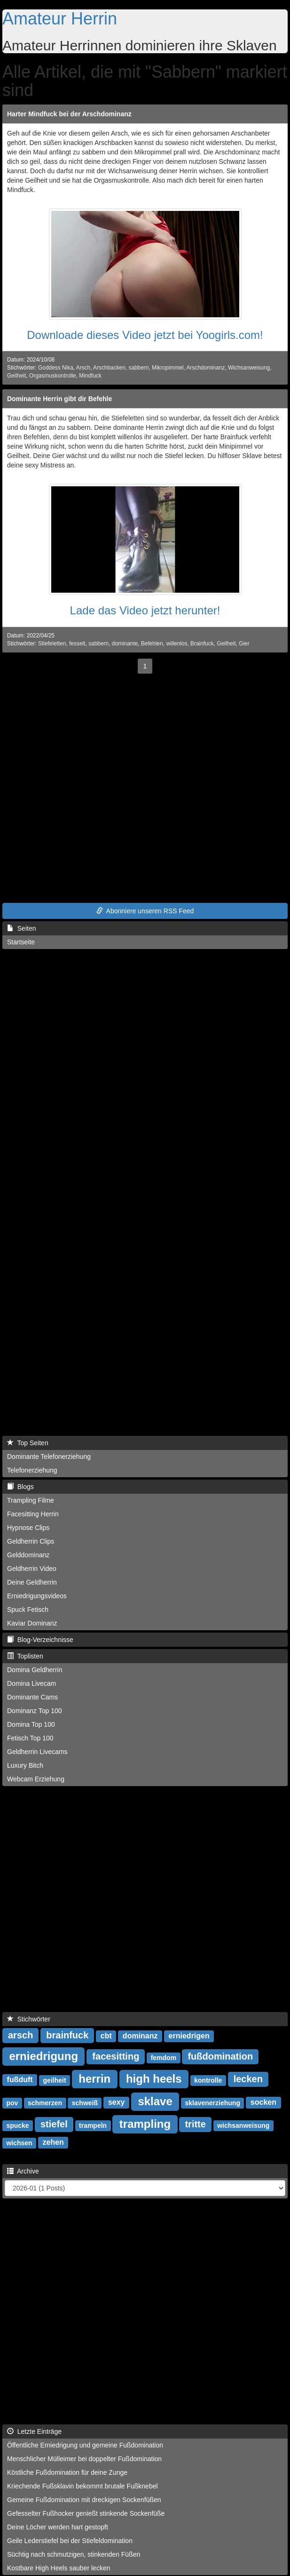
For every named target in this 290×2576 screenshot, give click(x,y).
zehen (53, 2142)
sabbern (138, 367)
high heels (154, 2078)
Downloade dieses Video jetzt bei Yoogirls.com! (145, 335)
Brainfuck (202, 643)
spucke (17, 2125)
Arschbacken (109, 367)
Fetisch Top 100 (30, 1738)
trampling (145, 2123)
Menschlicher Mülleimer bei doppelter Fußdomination (84, 2459)
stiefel (54, 2124)
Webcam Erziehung (35, 1779)
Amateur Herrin (59, 18)
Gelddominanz (28, 1555)
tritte (195, 2124)
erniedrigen (189, 2036)
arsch (20, 2035)
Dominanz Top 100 (34, 1711)
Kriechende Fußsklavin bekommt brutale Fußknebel (82, 2486)
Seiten (21, 928)
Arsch (83, 367)
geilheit (54, 2080)
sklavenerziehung (212, 2102)
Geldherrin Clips (30, 1541)
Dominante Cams (32, 1697)
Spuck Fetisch (27, 1609)
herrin (94, 2078)
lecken (248, 2079)
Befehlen (152, 643)
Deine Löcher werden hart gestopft (57, 2527)
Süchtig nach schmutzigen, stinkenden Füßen (73, 2554)
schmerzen (45, 2102)
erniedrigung (43, 2055)
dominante (125, 643)
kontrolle (208, 2080)
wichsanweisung (243, 2125)
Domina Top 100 (31, 1724)
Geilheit (16, 375)
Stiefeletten (52, 643)
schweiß (85, 2102)
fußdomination (220, 2056)
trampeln (93, 2125)
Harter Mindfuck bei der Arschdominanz (69, 114)
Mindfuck (90, 375)
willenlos (176, 643)
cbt (106, 2036)
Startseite (21, 942)
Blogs (20, 1486)
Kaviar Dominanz (32, 1623)
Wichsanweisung (249, 367)
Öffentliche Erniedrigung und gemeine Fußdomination (85, 2445)
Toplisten (25, 1656)
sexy (116, 2102)
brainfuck (67, 2035)
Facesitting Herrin (33, 1514)
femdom (163, 2057)
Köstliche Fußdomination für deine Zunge (67, 2472)
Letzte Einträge (34, 2431)
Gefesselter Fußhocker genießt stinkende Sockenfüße (86, 2513)
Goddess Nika (55, 367)
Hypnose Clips (28, 1527)
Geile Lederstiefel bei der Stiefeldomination (70, 2540)
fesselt (77, 643)
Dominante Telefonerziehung (49, 1456)
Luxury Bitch (25, 1765)
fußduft (20, 2080)
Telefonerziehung (32, 1470)
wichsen (19, 2142)
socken (263, 2102)
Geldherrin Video (31, 1568)
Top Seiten (27, 1443)
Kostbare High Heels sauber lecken (58, 2568)
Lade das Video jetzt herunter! (145, 610)
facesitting (115, 2056)
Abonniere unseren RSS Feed (145, 911)
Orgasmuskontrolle (52, 375)
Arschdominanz (205, 367)
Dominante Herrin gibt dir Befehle (59, 398)
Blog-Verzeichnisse (40, 1639)
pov (12, 2102)
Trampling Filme (30, 1500)
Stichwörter (28, 2019)
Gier (244, 643)
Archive (23, 2171)
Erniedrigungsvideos (37, 1596)
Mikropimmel (167, 367)
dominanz (140, 2036)
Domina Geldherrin (35, 1670)
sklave (155, 2100)
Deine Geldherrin (32, 1582)
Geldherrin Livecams (37, 1751)
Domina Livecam (31, 1683)
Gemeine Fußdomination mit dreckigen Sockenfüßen (84, 2500)
